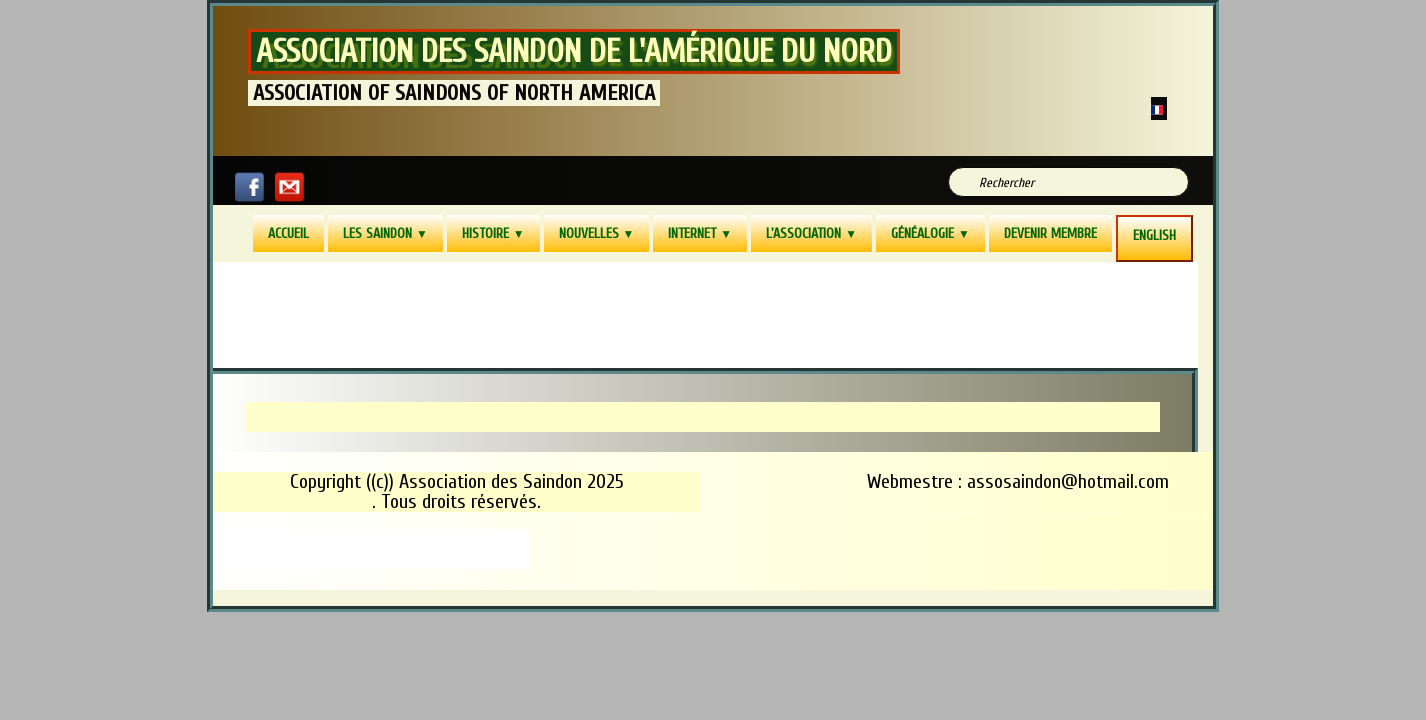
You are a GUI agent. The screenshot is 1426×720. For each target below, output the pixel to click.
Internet (700, 233)
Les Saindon (385, 233)
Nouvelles (597, 233)
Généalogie (930, 233)
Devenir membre (1050, 233)
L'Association (811, 233)
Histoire (493, 233)
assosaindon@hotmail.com (1068, 481)
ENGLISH (1154, 235)
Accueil (288, 233)
